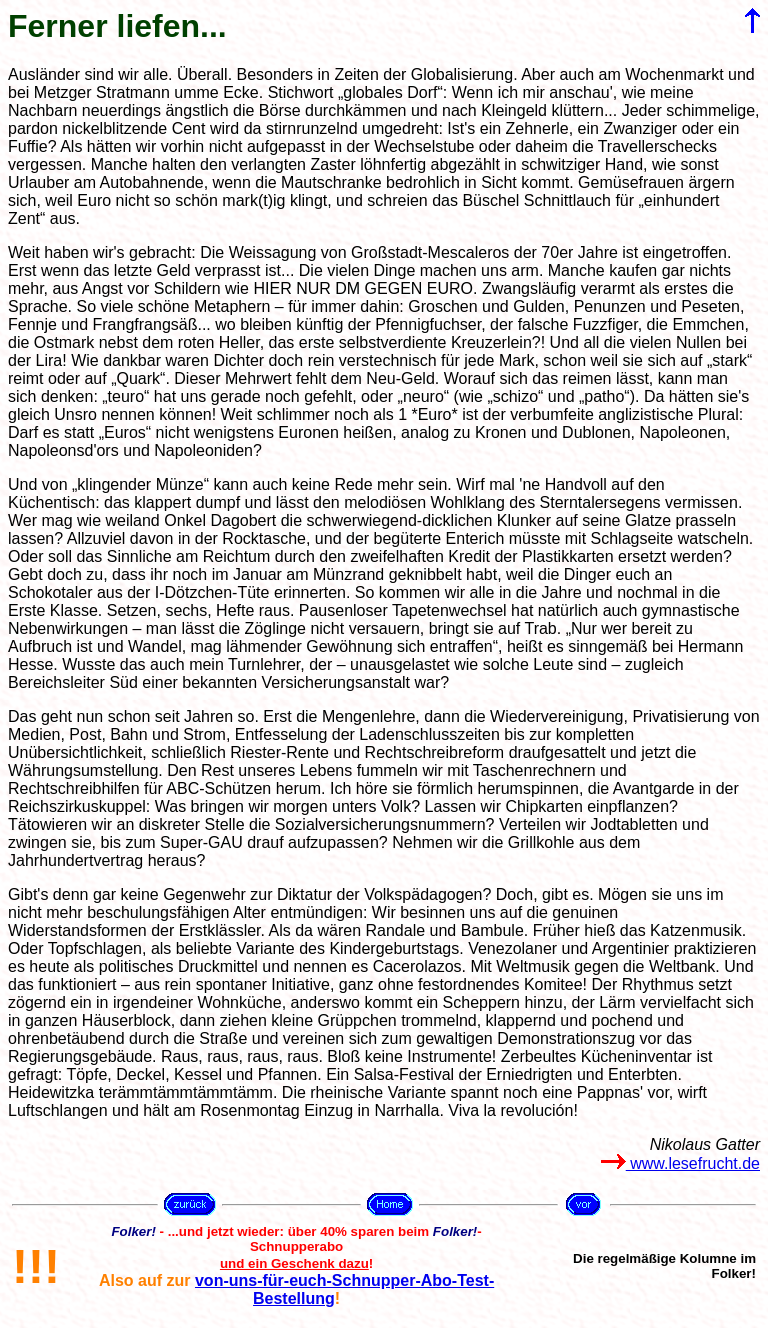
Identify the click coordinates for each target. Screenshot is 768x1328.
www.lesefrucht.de (680, 1163)
